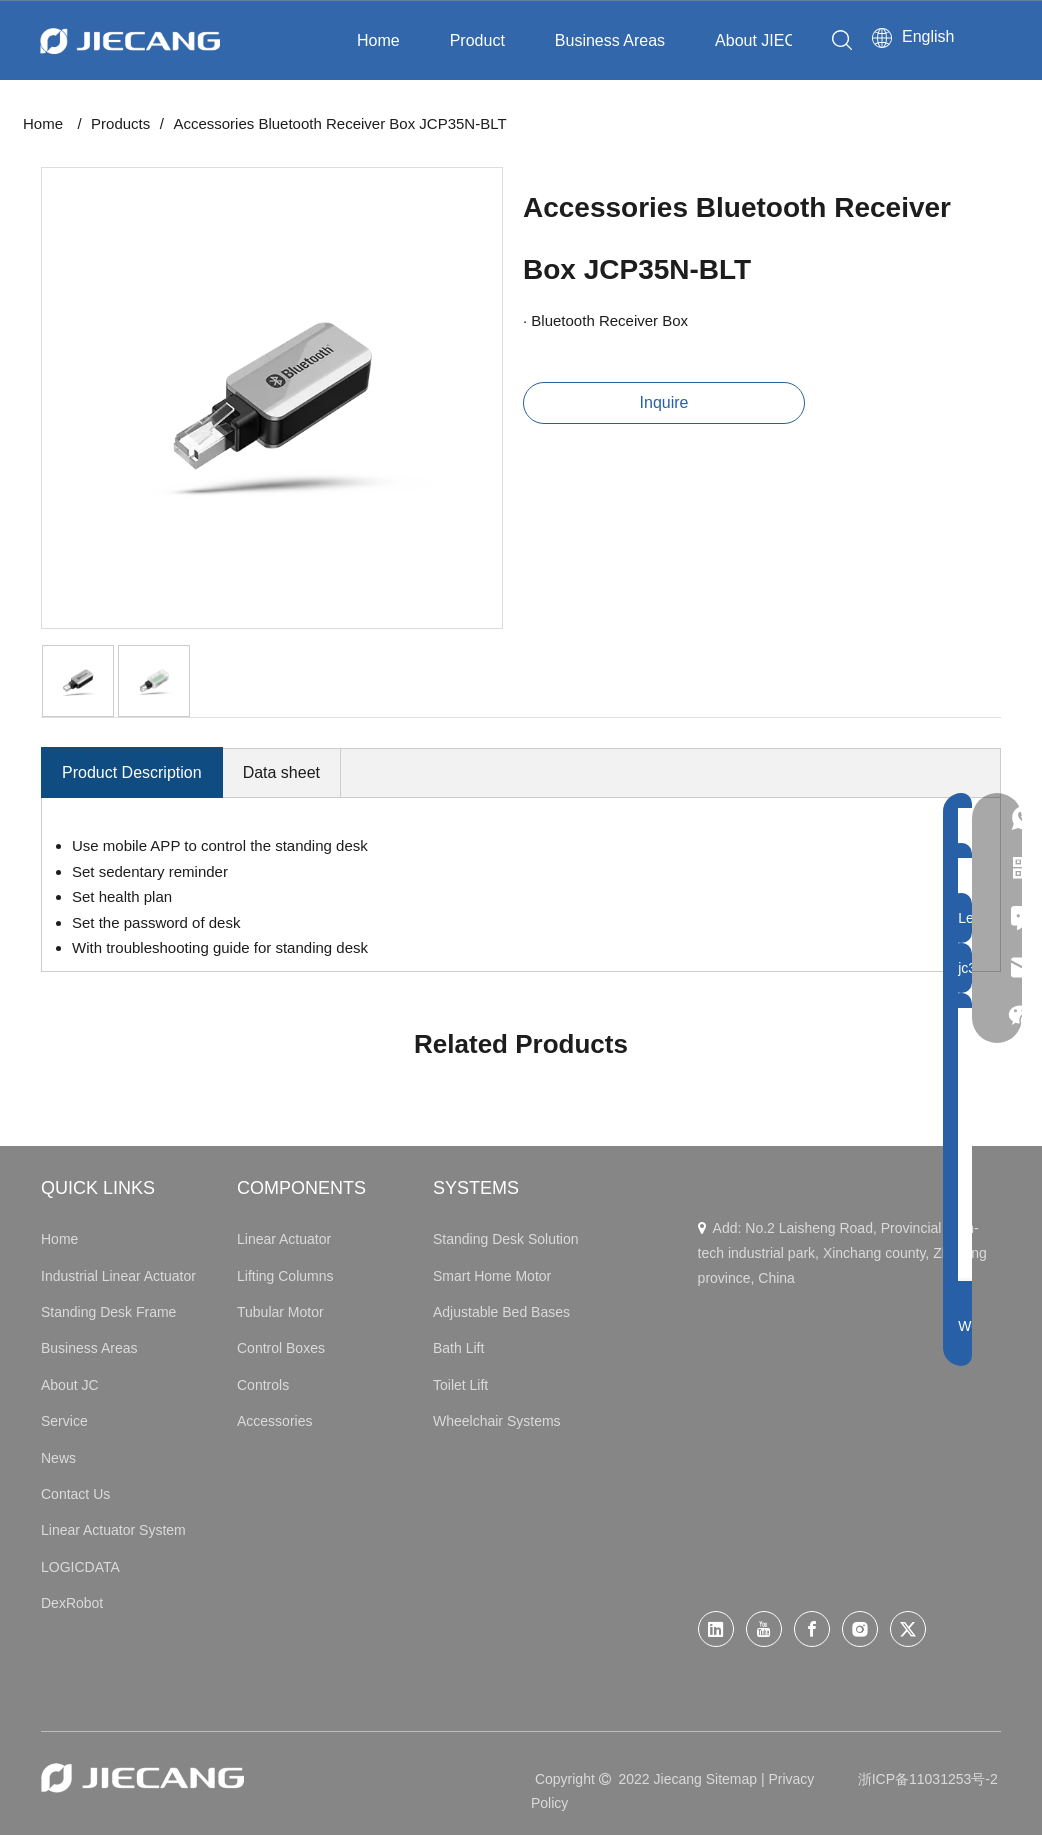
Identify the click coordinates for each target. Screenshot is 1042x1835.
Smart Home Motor (492, 1276)
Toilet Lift (460, 1385)
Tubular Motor (280, 1312)
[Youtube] (764, 1629)
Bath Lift (458, 1348)
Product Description (132, 772)
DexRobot (72, 1603)
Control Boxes (281, 1348)
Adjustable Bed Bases (501, 1312)
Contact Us (75, 1494)
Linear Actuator (284, 1239)
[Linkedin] (716, 1629)
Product (477, 40)
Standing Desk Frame (108, 1312)
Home (378, 40)
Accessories (274, 1421)
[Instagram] (860, 1629)
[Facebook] (812, 1629)
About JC (70, 1385)
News (58, 1458)
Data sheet (281, 772)
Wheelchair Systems (497, 1421)
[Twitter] (908, 1629)
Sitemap (731, 1779)
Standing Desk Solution (506, 1239)
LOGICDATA (80, 1567)
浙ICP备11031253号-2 (928, 1779)
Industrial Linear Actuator (118, 1276)
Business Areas (610, 40)
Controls (263, 1385)
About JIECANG (773, 40)
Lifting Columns (285, 1276)
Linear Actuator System (113, 1530)
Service (64, 1421)
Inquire (664, 402)
